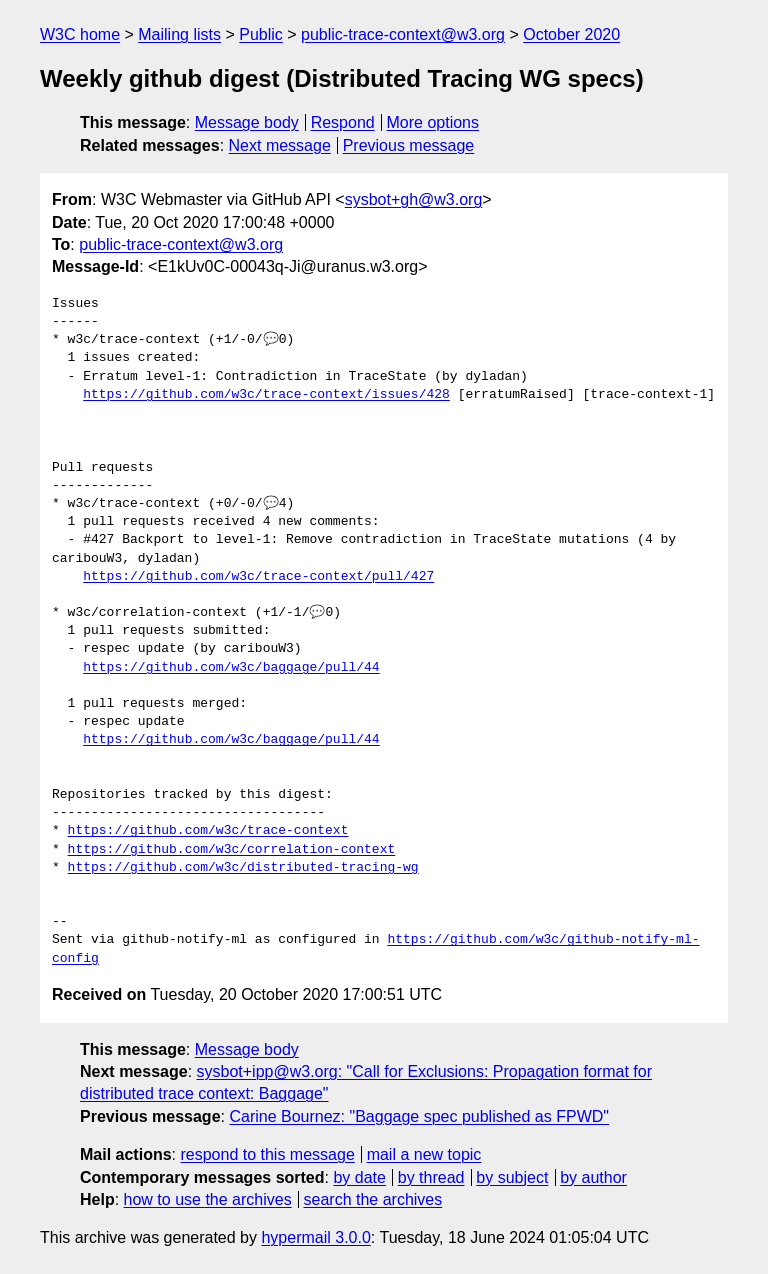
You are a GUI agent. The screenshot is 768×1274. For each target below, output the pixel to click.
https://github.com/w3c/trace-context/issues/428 (266, 395)
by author (593, 1177)
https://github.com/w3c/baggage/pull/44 (231, 668)
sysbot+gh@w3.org (414, 199)
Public (261, 34)
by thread (431, 1177)
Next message (280, 145)
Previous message (409, 145)
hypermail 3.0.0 (315, 1237)
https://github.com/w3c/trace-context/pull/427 (258, 577)
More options (433, 122)
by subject (512, 1177)
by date (359, 1177)
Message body (247, 122)
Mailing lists (179, 34)
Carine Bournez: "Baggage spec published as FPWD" (419, 1116)
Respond (343, 122)
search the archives (373, 1199)
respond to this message (267, 1154)
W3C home (80, 34)
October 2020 (571, 34)
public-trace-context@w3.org (403, 34)
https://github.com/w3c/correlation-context (232, 850)
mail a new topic (424, 1154)
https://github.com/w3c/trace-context (208, 831)
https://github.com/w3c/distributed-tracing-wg (243, 868)
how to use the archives (208, 1199)
